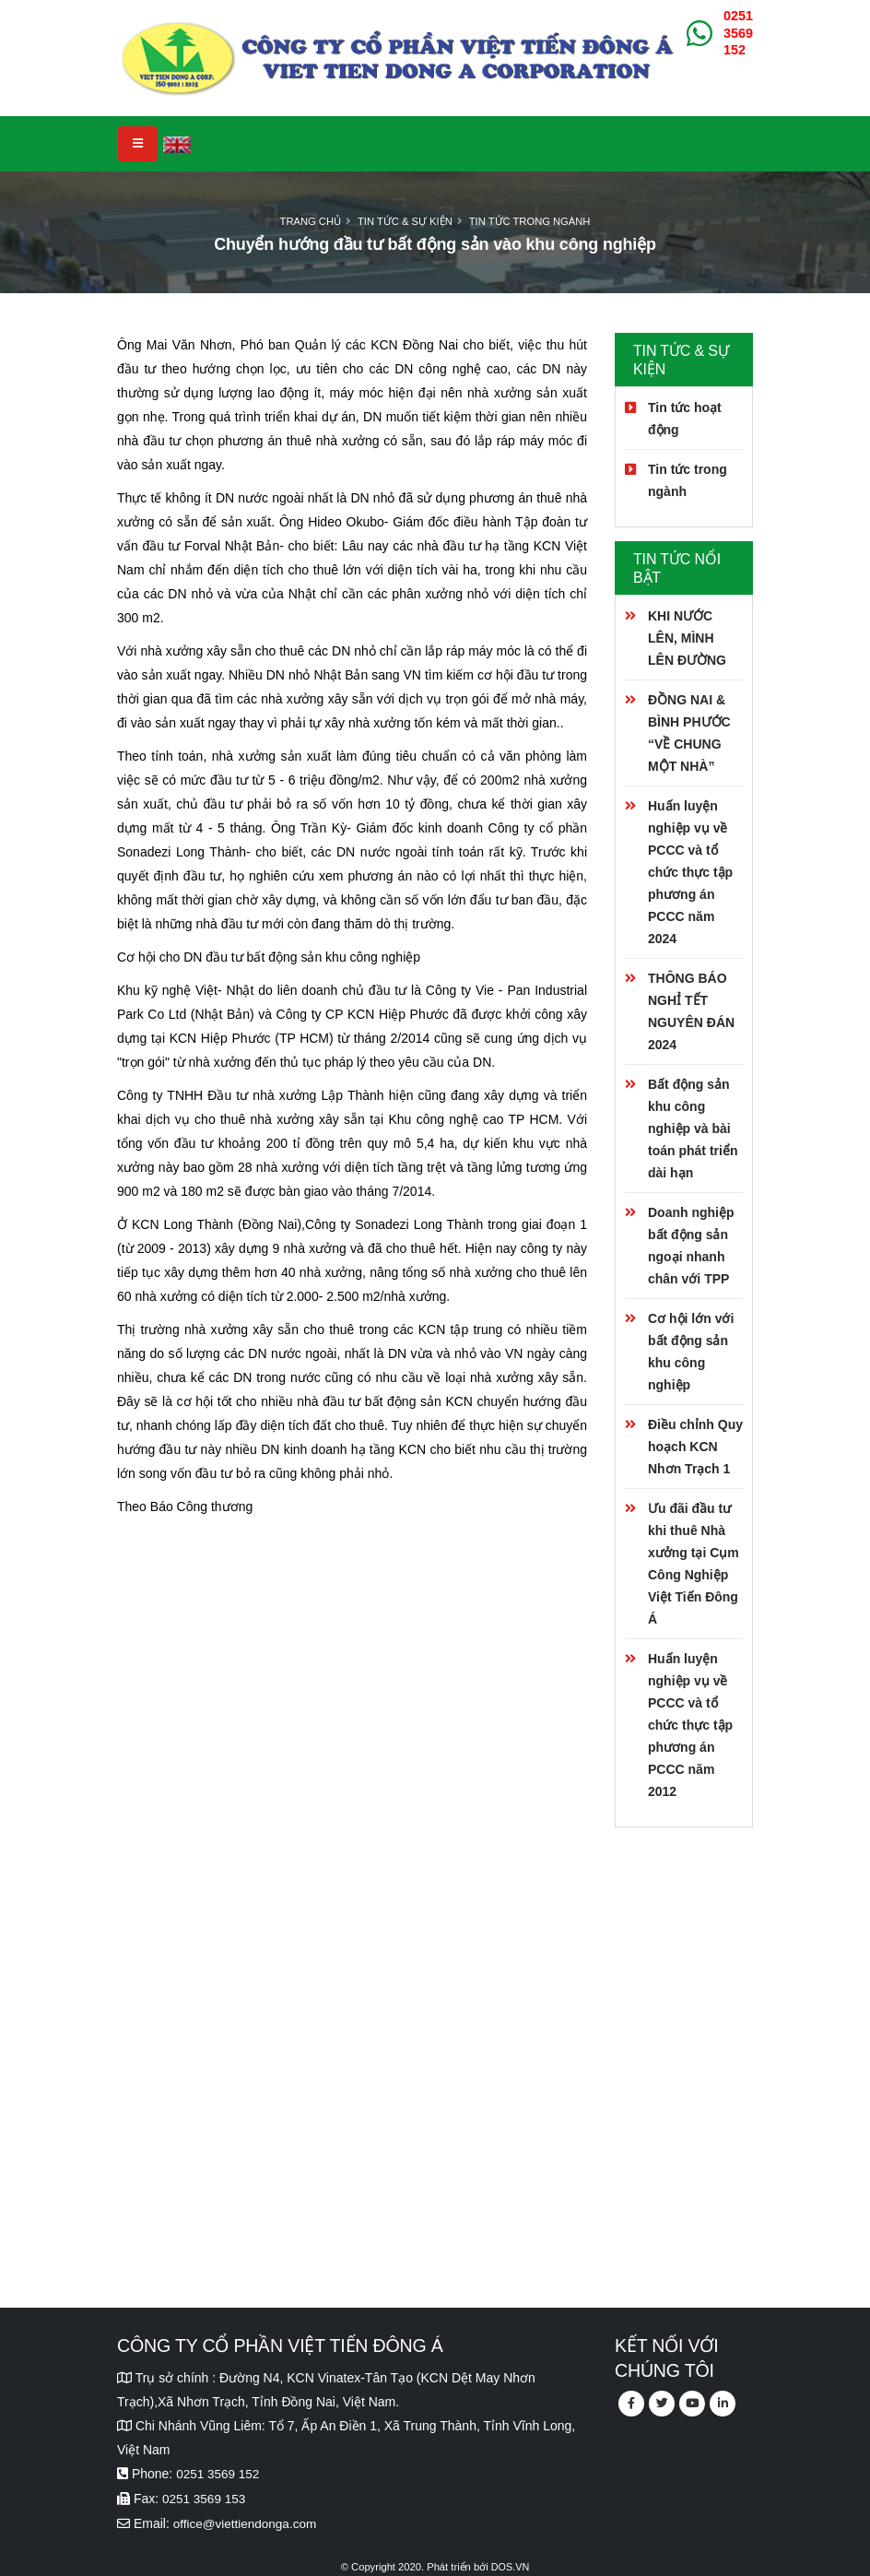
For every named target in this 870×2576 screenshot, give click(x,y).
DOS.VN (510, 2564)
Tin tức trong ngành (530, 221)
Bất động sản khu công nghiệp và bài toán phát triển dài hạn (692, 1128)
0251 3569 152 (738, 32)
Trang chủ (310, 221)
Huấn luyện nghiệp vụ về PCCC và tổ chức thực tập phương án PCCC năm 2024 (690, 872)
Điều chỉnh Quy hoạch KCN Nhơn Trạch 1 (695, 1446)
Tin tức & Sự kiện (405, 221)
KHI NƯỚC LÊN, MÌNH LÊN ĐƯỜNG (687, 638)
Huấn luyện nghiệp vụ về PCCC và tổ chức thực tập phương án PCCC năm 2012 (690, 1725)
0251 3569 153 (205, 2497)
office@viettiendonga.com (247, 2521)
